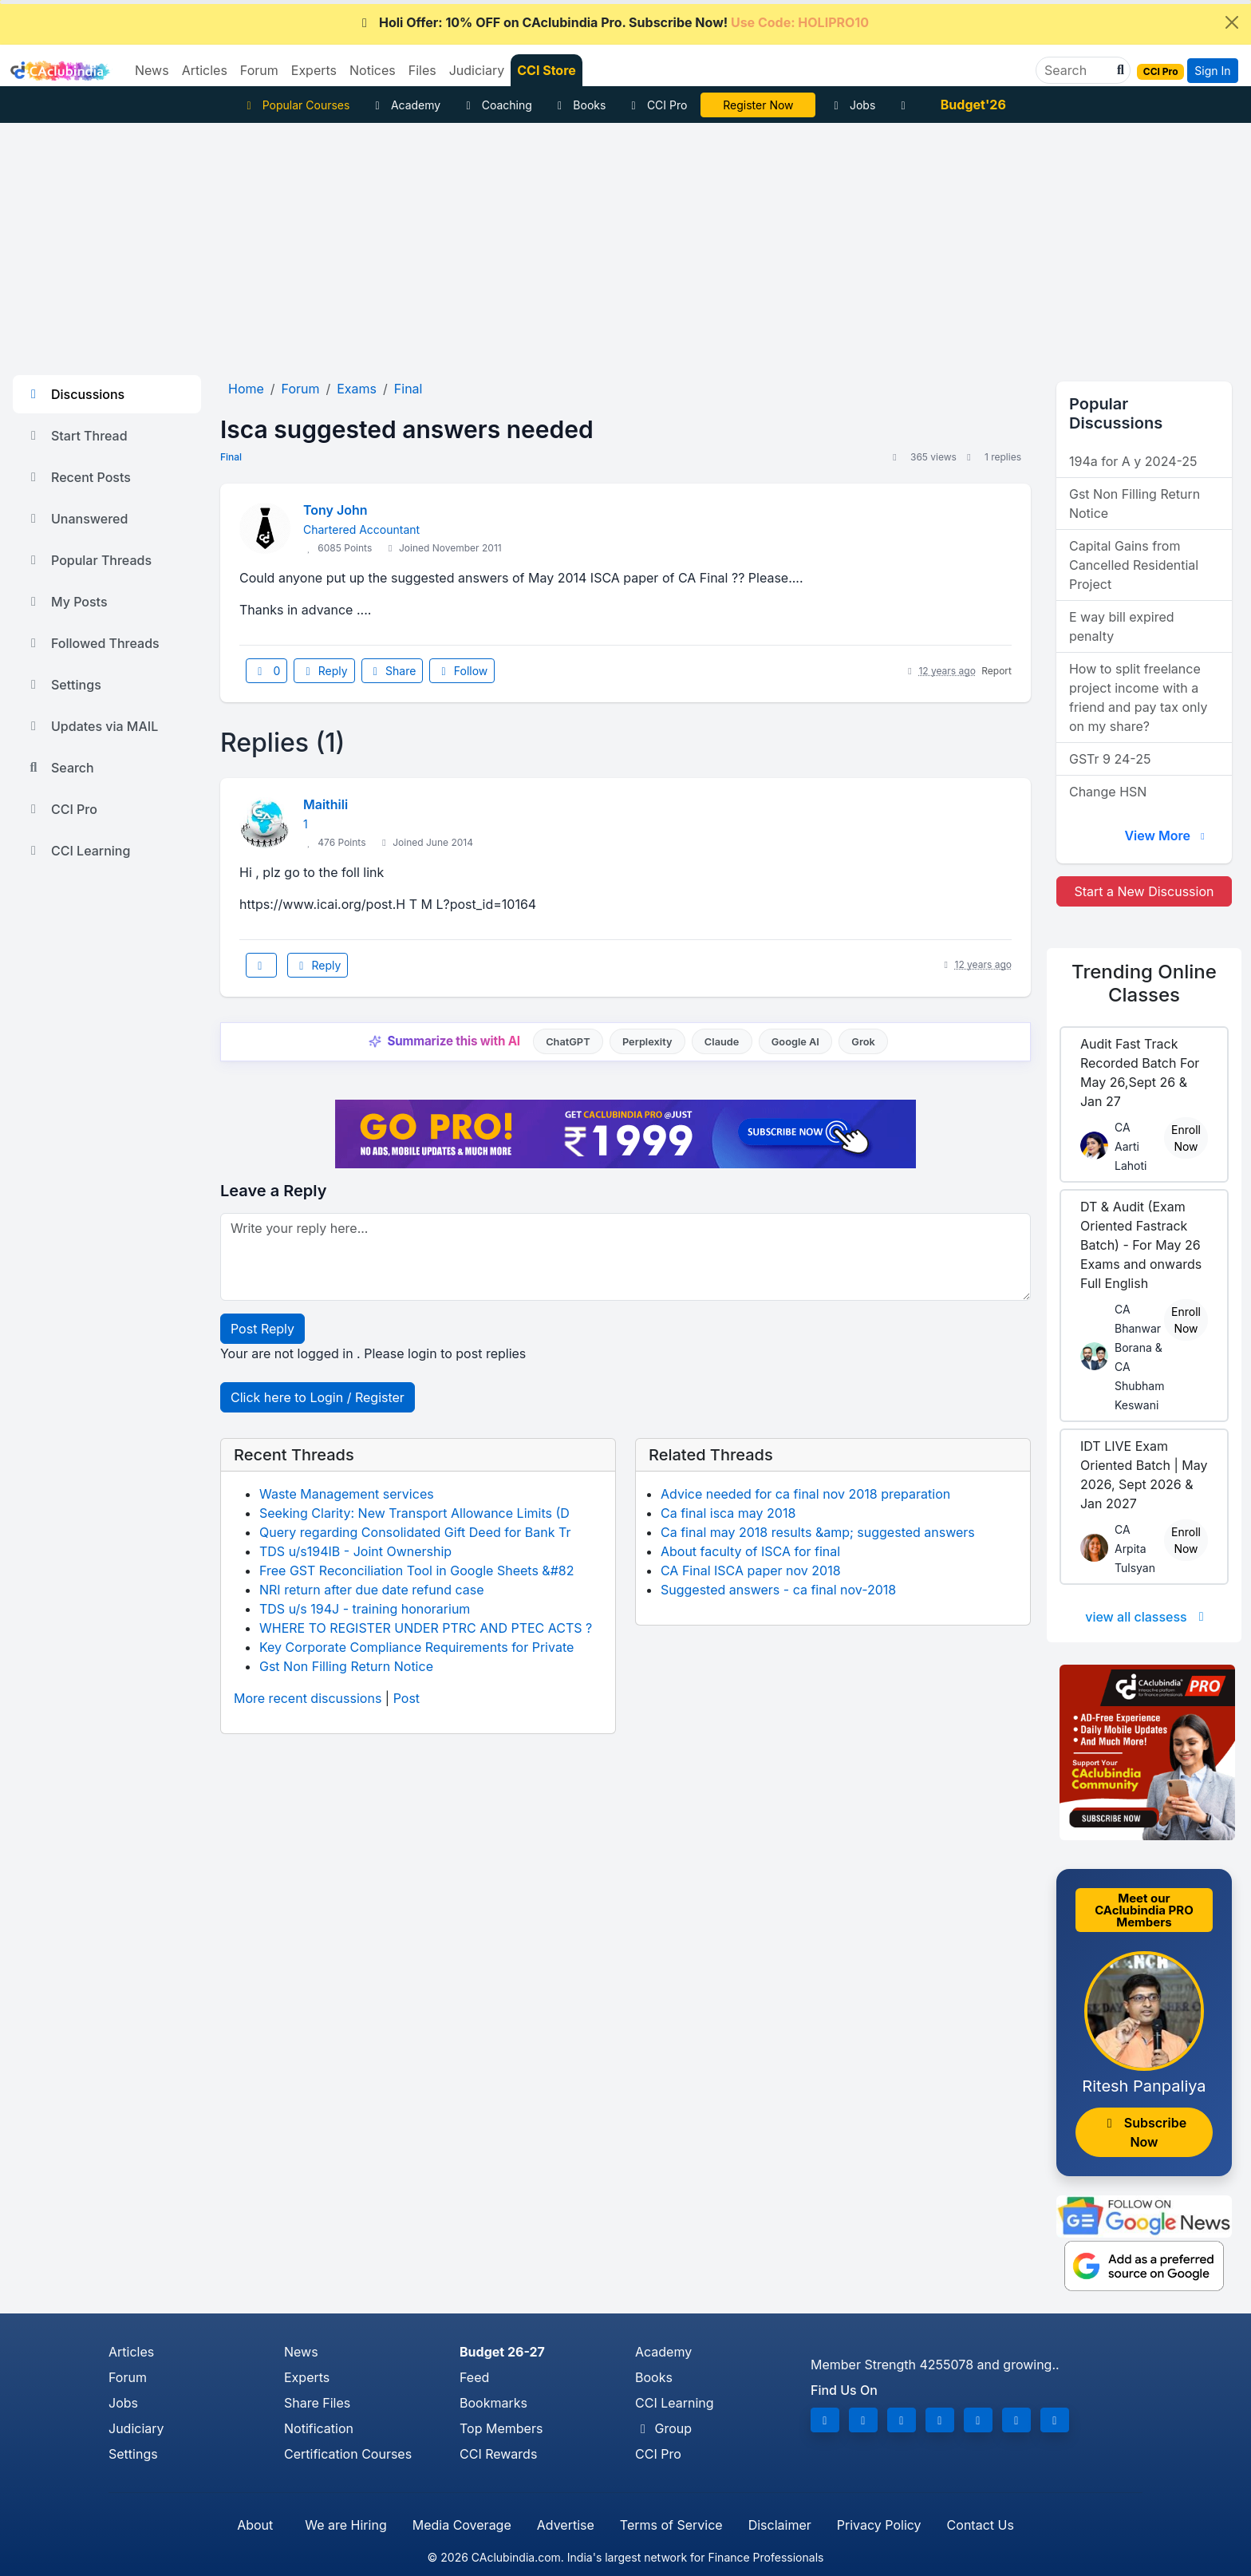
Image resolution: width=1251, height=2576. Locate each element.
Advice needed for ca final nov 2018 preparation (805, 1494)
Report (996, 671)
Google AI (795, 1042)
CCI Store (546, 70)
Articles (131, 2352)
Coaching (496, 105)
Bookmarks (493, 2403)
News (301, 2352)
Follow (461, 671)
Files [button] (422, 70)
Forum (128, 2377)
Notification (318, 2428)
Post (406, 1698)
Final (231, 457)
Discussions (75, 394)
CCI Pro (656, 105)
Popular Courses (295, 105)
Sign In (1212, 70)
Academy (405, 105)
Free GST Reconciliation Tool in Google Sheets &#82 (416, 1570)
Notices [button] (372, 70)
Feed (474, 2377)
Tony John (335, 510)
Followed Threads (93, 643)
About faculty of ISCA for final (750, 1551)
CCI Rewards (498, 2454)
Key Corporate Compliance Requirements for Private (416, 1647)
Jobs (852, 105)
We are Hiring (345, 2525)
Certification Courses (348, 2454)
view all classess (1147, 1617)
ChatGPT (568, 1042)
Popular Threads (89, 560)
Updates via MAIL (92, 726)
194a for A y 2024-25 (1133, 461)
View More (1166, 836)
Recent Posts (78, 477)
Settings (63, 685)
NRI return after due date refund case (371, 1590)
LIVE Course (758, 105)
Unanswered (77, 519)
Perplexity (647, 1042)
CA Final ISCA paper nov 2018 (751, 1570)
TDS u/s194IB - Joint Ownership (355, 1551)
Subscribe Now (1144, 2132)
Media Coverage (461, 2525)
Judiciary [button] (477, 70)
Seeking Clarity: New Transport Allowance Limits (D (414, 1513)
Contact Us (980, 2525)
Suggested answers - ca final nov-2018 (778, 1590)
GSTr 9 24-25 (1109, 759)
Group (663, 2428)
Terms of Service (671, 2525)
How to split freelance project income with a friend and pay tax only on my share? (1138, 697)
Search (60, 768)
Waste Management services (346, 1494)
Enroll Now (1186, 1138)
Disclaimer (779, 2525)
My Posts (67, 602)
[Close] (1232, 22)
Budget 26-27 (502, 2352)
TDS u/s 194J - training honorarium (364, 1609)
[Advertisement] (625, 242)
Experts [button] (314, 70)
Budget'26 (973, 105)
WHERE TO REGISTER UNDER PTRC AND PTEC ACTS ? (425, 1628)
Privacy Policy (879, 2525)
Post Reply (262, 1329)
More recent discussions (307, 1698)
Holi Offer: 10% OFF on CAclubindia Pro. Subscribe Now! (613, 22)
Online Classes (1144, 983)
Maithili (325, 804)
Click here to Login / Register (318, 1397)
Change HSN (1107, 792)
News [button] (152, 70)
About (255, 2525)
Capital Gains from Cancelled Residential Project (1133, 565)
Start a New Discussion (1144, 891)
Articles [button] (204, 70)
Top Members (501, 2428)
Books (579, 105)
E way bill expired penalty (1121, 626)
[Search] (1077, 70)
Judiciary (136, 2428)
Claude (722, 1042)
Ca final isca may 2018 (728, 1513)
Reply (324, 671)
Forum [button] (259, 70)
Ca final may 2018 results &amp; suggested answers (818, 1532)
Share (392, 671)
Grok (862, 1042)
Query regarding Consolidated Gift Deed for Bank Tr (415, 1532)
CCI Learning (78, 851)
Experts (307, 2377)
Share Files (317, 2403)
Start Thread (77, 436)
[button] (1119, 70)
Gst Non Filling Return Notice (346, 1666)
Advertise (565, 2525)
